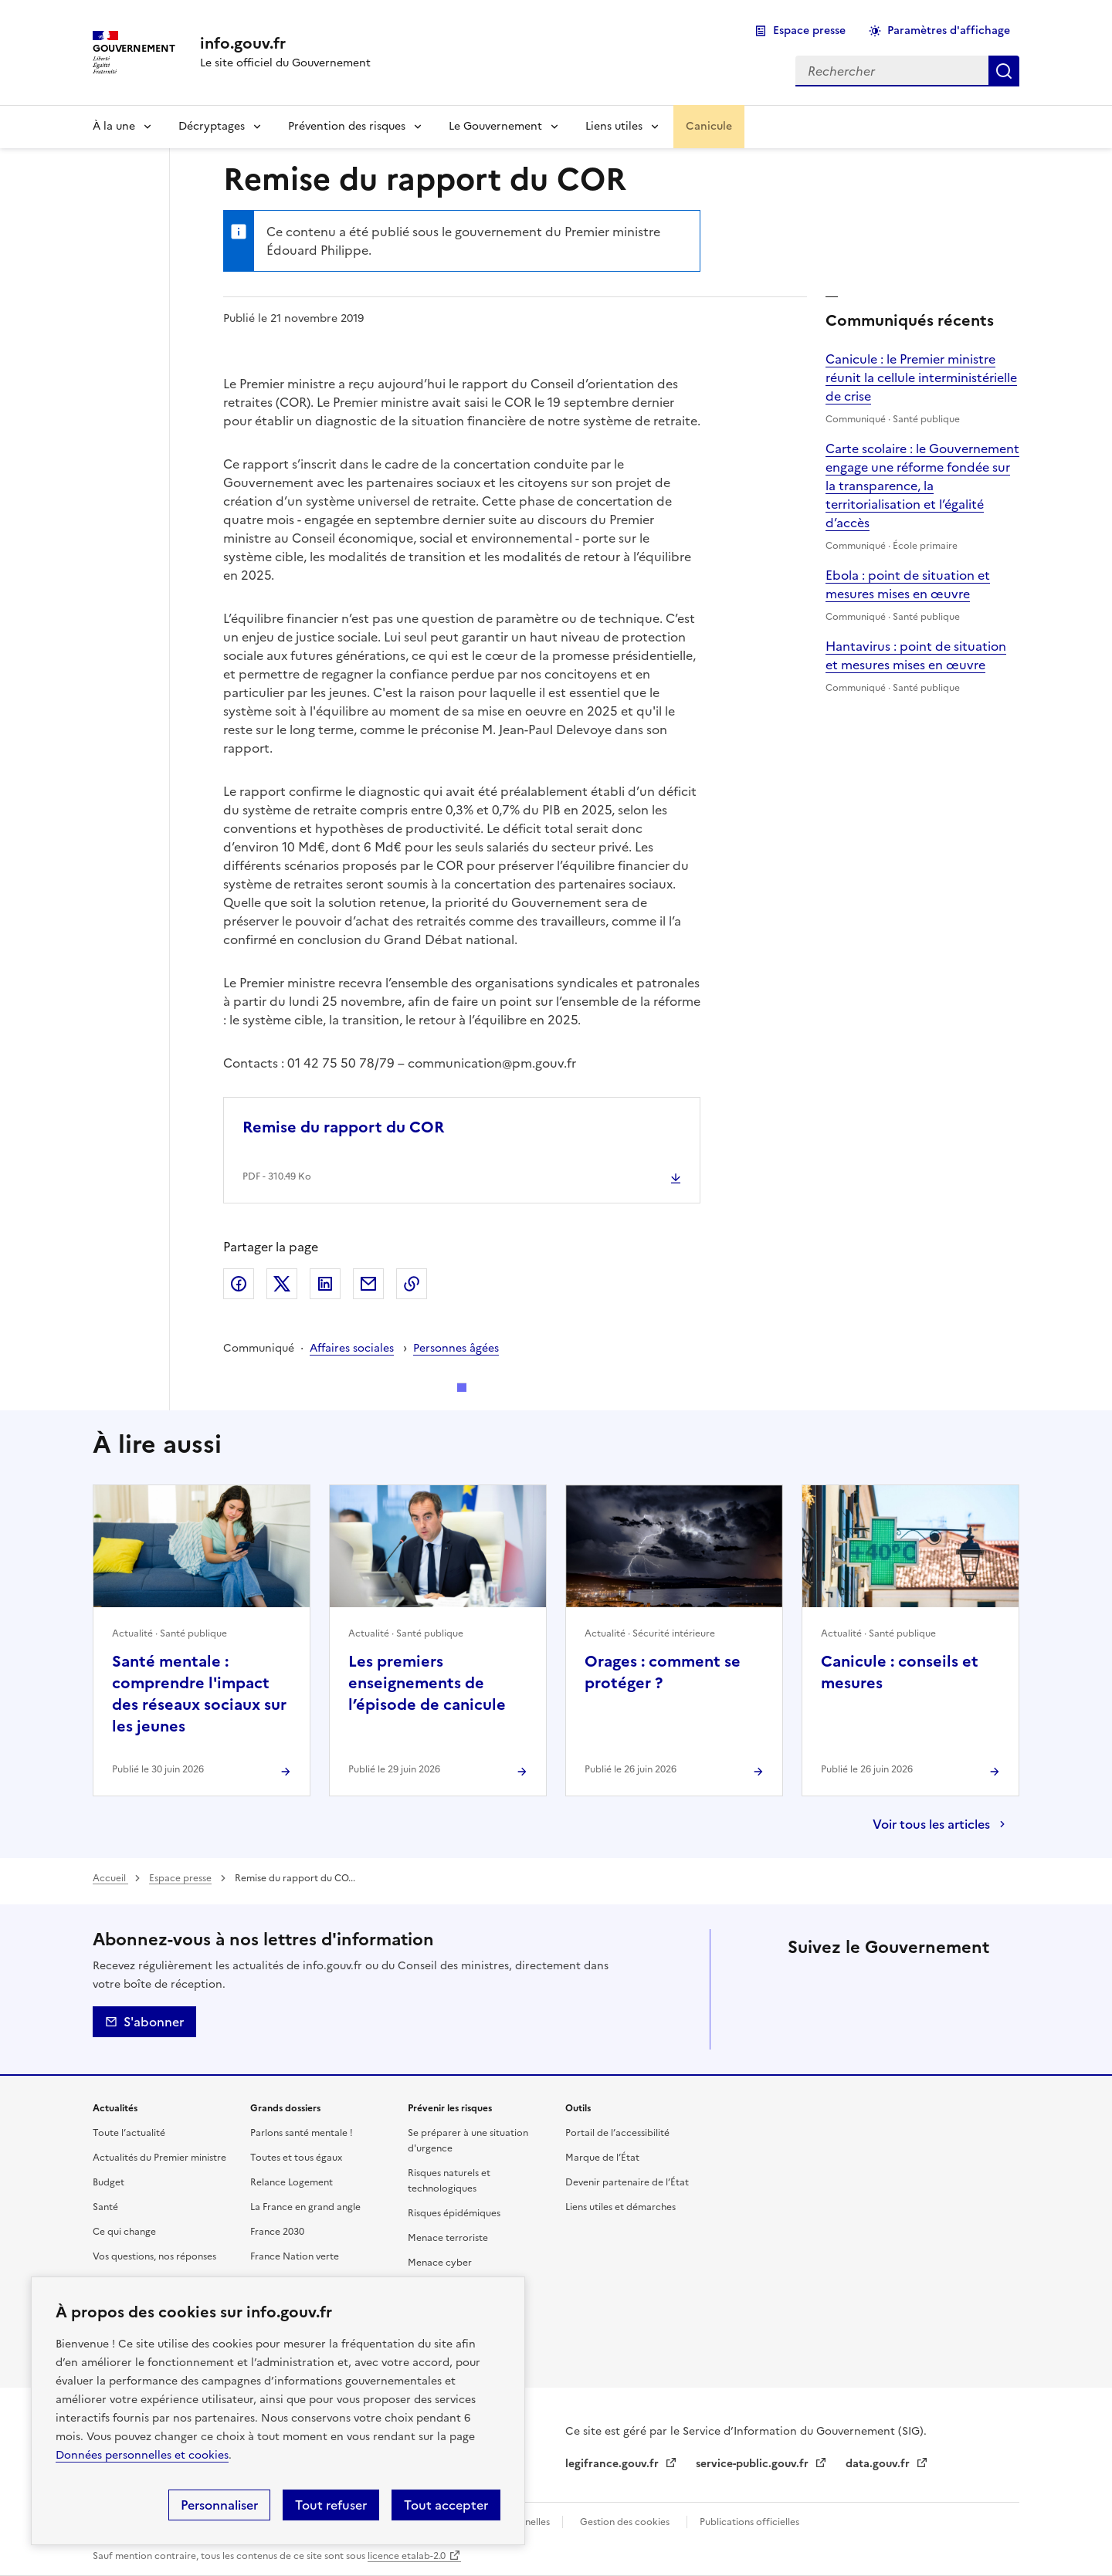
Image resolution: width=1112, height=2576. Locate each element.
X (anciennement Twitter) (803, 1983)
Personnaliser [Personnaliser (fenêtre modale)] (219, 2505)
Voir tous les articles (931, 1824)
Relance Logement (291, 2182)
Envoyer (368, 1283)
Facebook (238, 1283)
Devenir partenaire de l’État (627, 2182)
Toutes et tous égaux (296, 2158)
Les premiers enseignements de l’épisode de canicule (427, 1683)
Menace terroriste (448, 2238)
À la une (114, 126)
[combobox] (891, 71)
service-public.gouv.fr (754, 2464)
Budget (108, 2182)
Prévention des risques (346, 126)
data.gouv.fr (879, 2464)
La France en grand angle (305, 2207)
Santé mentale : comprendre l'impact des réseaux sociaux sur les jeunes (199, 1694)
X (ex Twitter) (281, 1283)
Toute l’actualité (129, 2133)
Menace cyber (440, 2263)
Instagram (932, 1983)
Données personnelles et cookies (142, 2455)
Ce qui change (124, 2232)
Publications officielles (749, 2522)
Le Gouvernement (495, 126)
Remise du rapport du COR (343, 1127)
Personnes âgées (456, 1348)
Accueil (110, 1878)
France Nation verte (294, 2256)
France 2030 (277, 2232)
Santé (105, 2207)
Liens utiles (613, 126)
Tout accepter (446, 2505)
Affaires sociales (352, 1348)
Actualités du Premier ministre (159, 2158)
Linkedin (889, 1983)
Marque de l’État (602, 2158)
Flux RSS (932, 2026)
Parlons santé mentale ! (301, 2133)
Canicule (709, 126)
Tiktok (803, 2026)
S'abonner (144, 2021)
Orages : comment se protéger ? (663, 1672)
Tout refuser (331, 2505)
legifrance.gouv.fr (613, 2464)
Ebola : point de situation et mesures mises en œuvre (908, 584)
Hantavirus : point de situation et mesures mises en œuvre (916, 655)
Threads (976, 1983)
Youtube (889, 2026)
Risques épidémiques (454, 2213)
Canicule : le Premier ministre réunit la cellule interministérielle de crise (921, 377)
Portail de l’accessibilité (617, 2133)
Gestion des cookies (625, 2522)
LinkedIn (325, 1283)
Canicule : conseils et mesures (899, 1672)
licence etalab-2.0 (407, 2556)
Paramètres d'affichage (948, 30)
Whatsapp (846, 2026)
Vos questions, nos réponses (154, 2256)
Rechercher (1003, 71)
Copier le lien (411, 1283)
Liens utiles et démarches (620, 2207)
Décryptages (211, 126)
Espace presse (809, 30)
